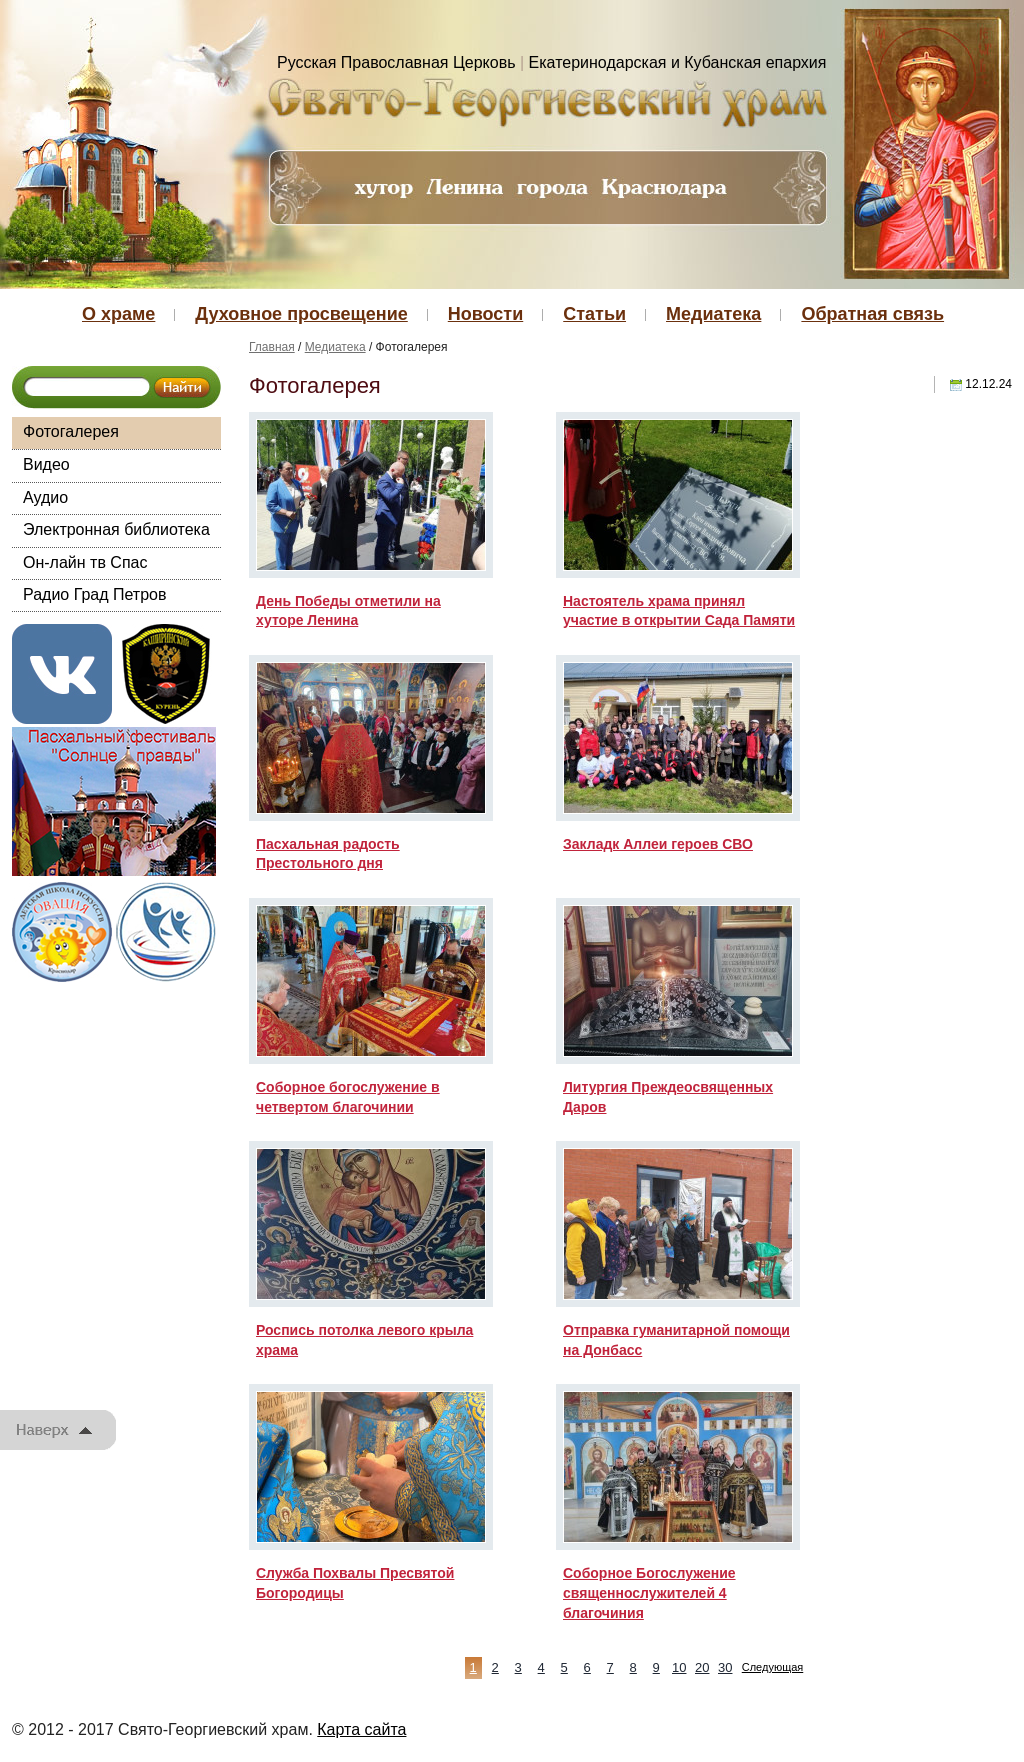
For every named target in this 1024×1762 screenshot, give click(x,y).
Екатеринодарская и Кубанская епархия (678, 62)
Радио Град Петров (95, 594)
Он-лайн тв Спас (85, 562)
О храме (118, 314)
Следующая (773, 1667)
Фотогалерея (71, 431)
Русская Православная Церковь (396, 62)
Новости (485, 314)
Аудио (45, 497)
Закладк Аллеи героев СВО (658, 844)
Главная (272, 347)
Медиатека (713, 314)
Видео (46, 464)
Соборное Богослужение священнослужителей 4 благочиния (649, 1592)
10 (679, 1667)
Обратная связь (872, 314)
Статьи (594, 314)
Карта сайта (361, 1729)
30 (725, 1667)
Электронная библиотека (116, 529)
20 (702, 1667)
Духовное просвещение (301, 314)
